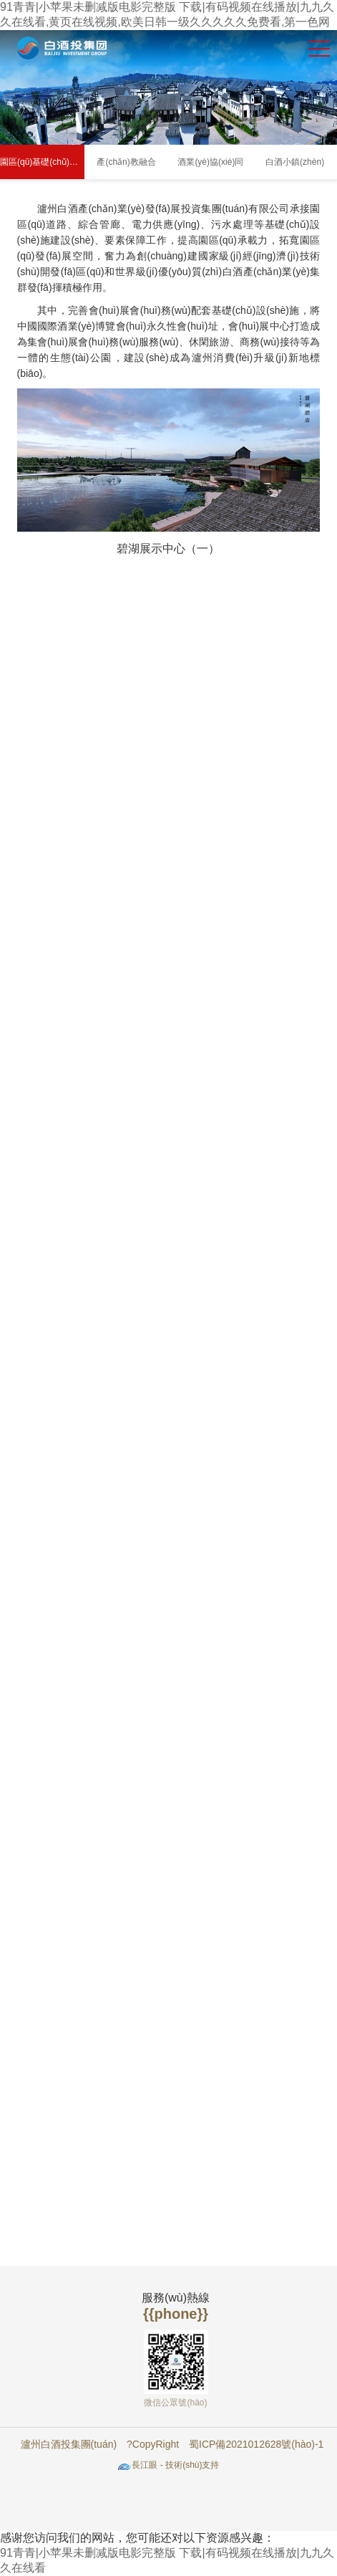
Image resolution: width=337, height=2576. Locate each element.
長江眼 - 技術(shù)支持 (175, 2465)
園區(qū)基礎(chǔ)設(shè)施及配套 (42, 162)
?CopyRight (153, 2444)
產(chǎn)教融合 (126, 162)
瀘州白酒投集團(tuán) (69, 2444)
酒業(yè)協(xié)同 (210, 162)
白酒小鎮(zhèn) (294, 162)
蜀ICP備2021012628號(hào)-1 (256, 2444)
